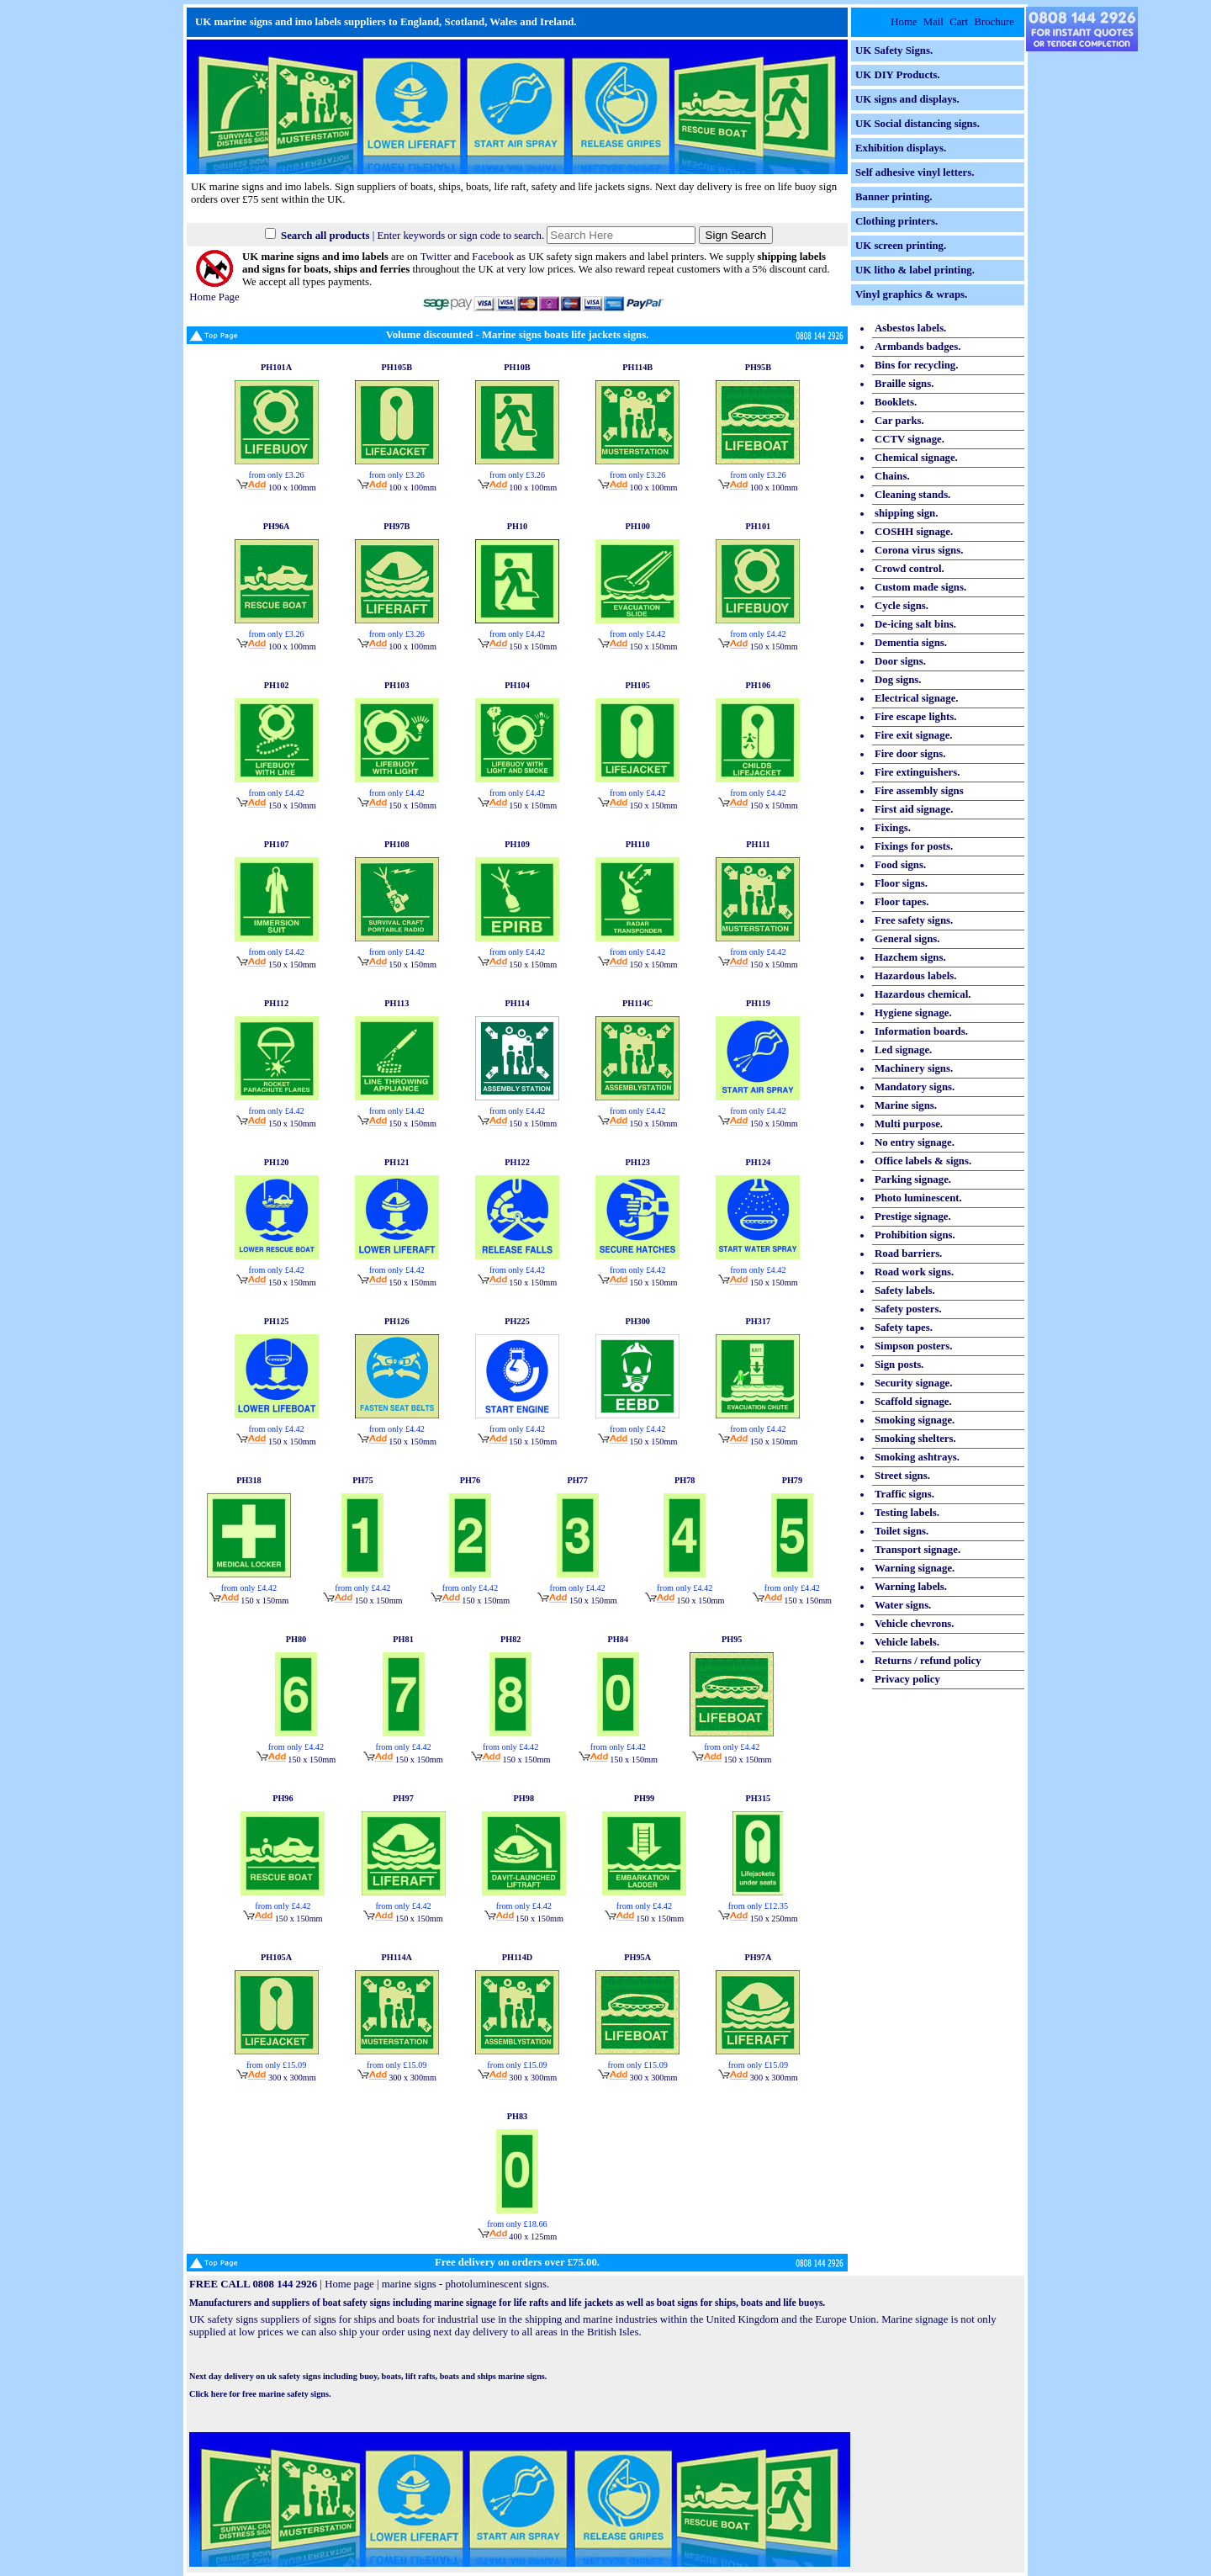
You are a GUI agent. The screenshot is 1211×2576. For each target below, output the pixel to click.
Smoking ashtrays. (917, 1457)
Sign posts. (899, 1364)
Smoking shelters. (915, 1438)
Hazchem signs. (910, 957)
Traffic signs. (904, 1494)
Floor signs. (901, 883)
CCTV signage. (909, 439)
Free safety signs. (914, 920)
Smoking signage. (915, 1420)
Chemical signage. (916, 458)
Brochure (994, 22)
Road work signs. (914, 1272)
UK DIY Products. (897, 75)
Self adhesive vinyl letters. (914, 172)
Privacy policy (907, 1679)
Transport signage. (917, 1550)
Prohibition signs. (915, 1235)
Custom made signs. (920, 587)
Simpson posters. (913, 1346)
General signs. (907, 939)
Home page (349, 2284)
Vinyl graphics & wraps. (911, 294)
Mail (933, 22)
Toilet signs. (901, 1531)
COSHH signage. (914, 532)
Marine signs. (906, 1105)
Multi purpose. (909, 1124)
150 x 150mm (517, 646)
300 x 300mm (275, 2077)
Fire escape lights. (916, 717)
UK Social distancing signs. (917, 124)
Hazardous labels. (915, 976)
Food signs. (900, 865)
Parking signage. (913, 1179)
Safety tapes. (904, 1327)
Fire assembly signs (919, 791)
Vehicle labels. (907, 1642)
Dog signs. (898, 680)
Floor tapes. (901, 902)
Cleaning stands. (912, 495)
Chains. (892, 476)
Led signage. (903, 1050)
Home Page (214, 290)
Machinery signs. (914, 1068)
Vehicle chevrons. (915, 1624)
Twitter (436, 256)
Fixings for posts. (914, 846)
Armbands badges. (917, 346)
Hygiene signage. (913, 1013)
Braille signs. (904, 384)
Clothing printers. (896, 221)
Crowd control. (909, 569)
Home (904, 22)
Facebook (493, 256)
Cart (958, 22)
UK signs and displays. (907, 99)
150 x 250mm (757, 1918)
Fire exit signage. (914, 735)
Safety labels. (905, 1290)
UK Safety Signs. (894, 50)
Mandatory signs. (915, 1087)
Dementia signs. (911, 643)
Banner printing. (894, 197)
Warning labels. (911, 1587)
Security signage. (913, 1383)
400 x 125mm (517, 2236)
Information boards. (921, 1031)
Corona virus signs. (919, 550)
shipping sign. (906, 513)
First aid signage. (914, 809)
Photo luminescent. (918, 1198)
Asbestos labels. (910, 328)
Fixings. (893, 828)
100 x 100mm (275, 487)
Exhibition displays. (900, 148)
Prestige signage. (913, 1216)
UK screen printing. (900, 246)
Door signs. (900, 661)
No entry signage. (915, 1142)
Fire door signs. (910, 754)
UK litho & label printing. (915, 270)
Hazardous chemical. (922, 994)
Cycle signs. (901, 606)
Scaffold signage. (913, 1401)
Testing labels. (907, 1513)
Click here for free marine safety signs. (260, 2393)
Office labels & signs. (923, 1161)
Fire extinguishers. (917, 772)
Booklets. (896, 402)
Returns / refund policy (928, 1661)
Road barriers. (908, 1253)
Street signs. (902, 1475)
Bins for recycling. (916, 365)
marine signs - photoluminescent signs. (465, 2284)
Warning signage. (915, 1568)
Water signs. (903, 1605)
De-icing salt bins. (915, 624)
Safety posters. (908, 1309)
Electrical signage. (917, 698)
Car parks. (899, 421)
